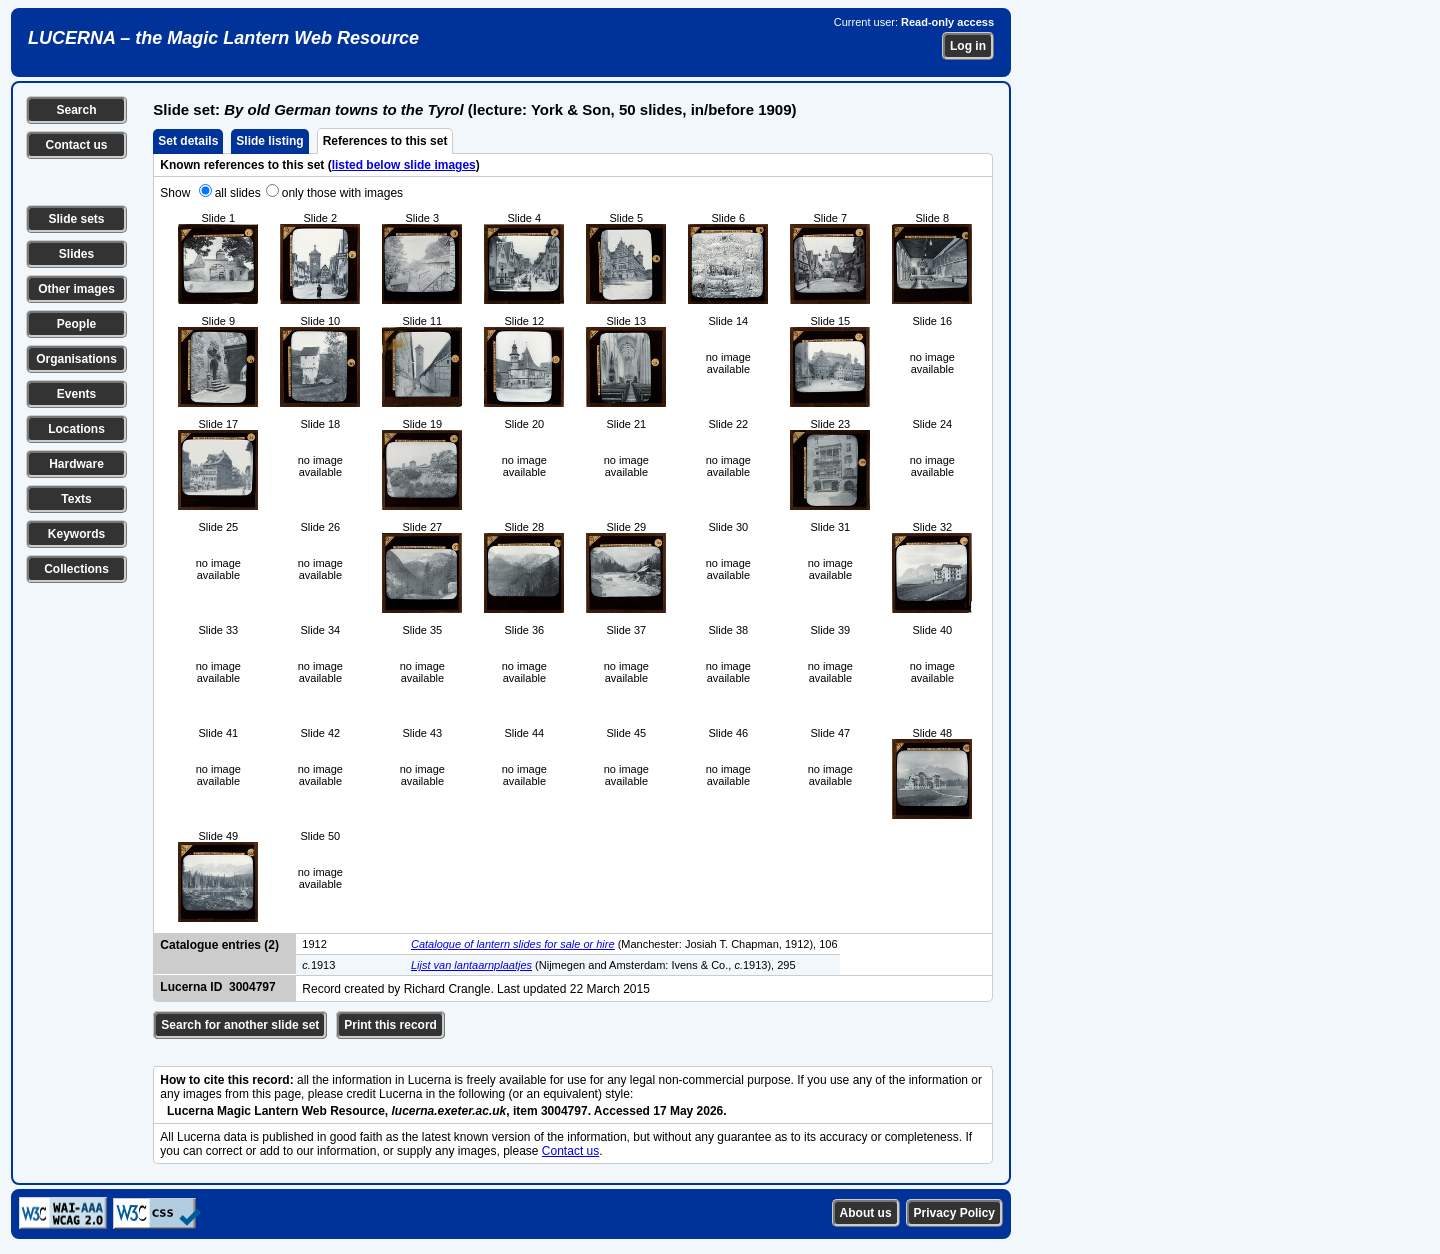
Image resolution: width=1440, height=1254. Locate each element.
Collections (76, 569)
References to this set (385, 141)
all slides (238, 193)
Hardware (76, 464)
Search (76, 110)
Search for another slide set (240, 1025)
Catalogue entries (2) (219, 945)
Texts (76, 499)
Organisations (76, 359)
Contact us (76, 145)
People (76, 324)
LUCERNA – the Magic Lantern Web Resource (223, 38)
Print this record (390, 1025)
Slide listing (269, 141)
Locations (76, 429)
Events (76, 394)
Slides (76, 254)
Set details (188, 141)
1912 (314, 944)
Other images (76, 289)
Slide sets (76, 219)
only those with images (342, 193)
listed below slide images (404, 165)
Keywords (76, 534)
